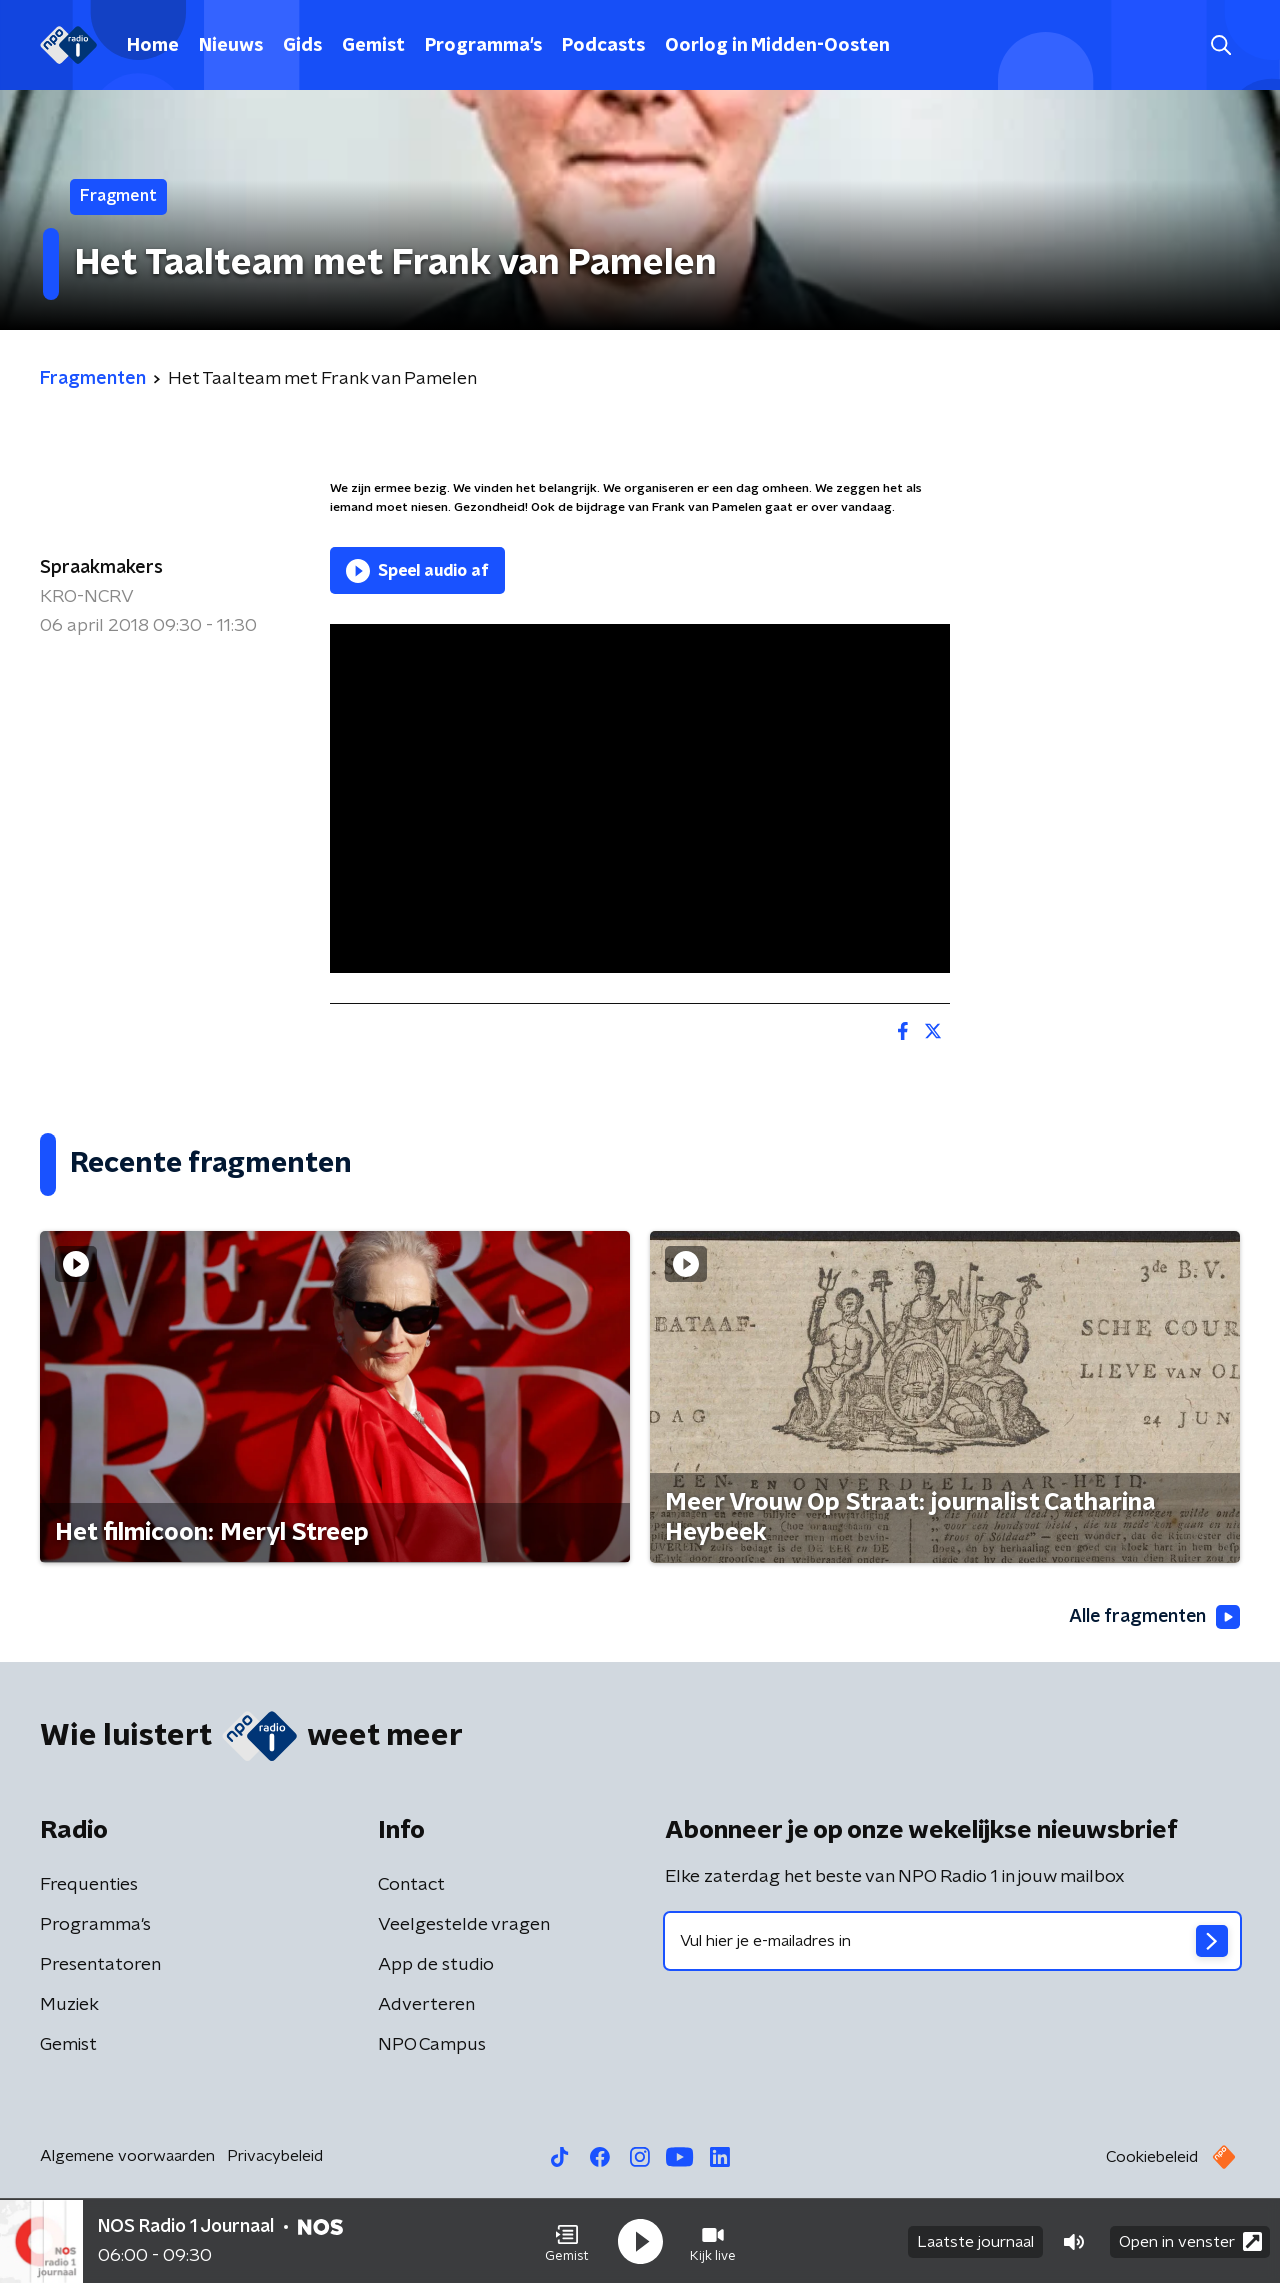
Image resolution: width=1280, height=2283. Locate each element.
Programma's (483, 46)
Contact (411, 1885)
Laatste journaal (975, 2241)
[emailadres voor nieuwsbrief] (952, 1941)
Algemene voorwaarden (127, 2156)
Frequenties (89, 1885)
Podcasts (603, 46)
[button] (567, 2241)
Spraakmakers (101, 568)
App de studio (436, 1965)
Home (153, 46)
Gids (302, 46)
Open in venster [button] (1190, 2240)
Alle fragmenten (1153, 1617)
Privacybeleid (275, 2156)
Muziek (69, 2005)
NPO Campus (432, 2045)
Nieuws (231, 46)
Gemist (373, 46)
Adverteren (426, 2005)
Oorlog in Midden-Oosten (777, 46)
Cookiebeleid (1152, 2157)
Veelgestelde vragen (464, 1925)
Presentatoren (100, 1965)
